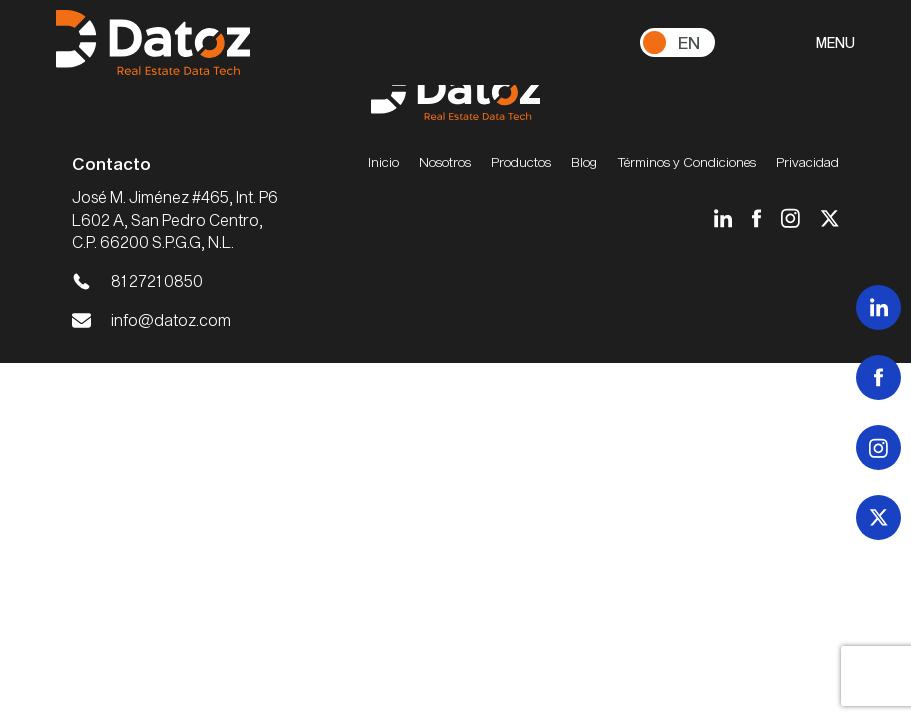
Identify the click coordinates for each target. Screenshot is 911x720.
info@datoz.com (171, 319)
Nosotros (445, 162)
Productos (521, 162)
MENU (835, 42)
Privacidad (807, 162)
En (689, 42)
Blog (584, 162)
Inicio (383, 162)
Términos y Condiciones (686, 162)
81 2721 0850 (157, 280)
